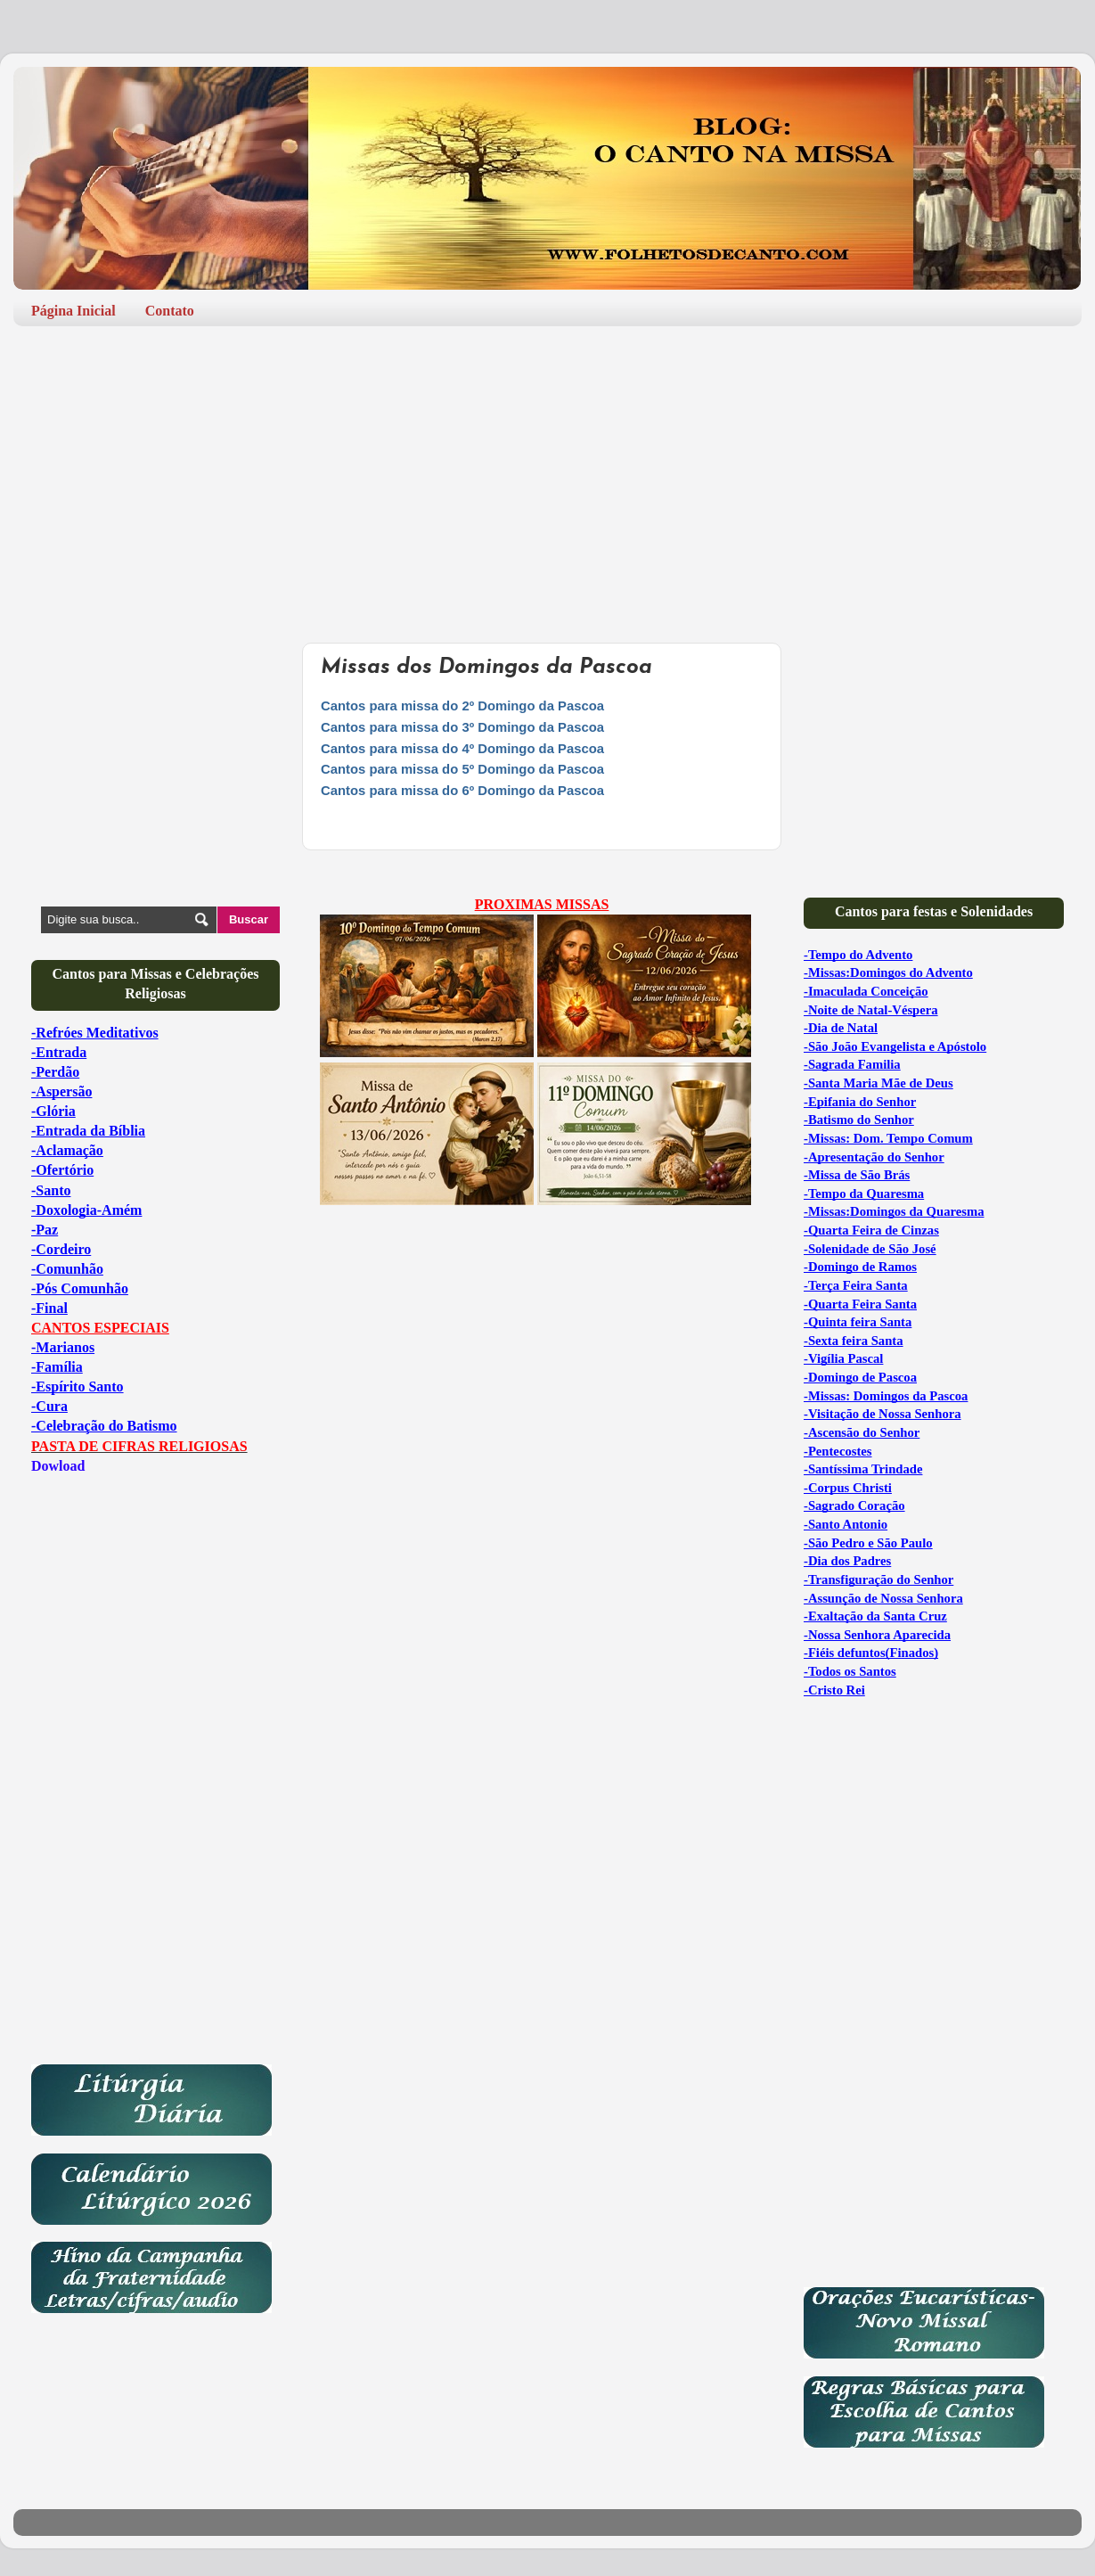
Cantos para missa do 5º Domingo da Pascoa (462, 769)
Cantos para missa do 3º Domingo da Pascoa (462, 727)
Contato (169, 310)
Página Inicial (73, 310)
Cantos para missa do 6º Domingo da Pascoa (462, 790)
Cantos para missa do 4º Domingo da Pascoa (462, 749)
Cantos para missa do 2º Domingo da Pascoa (462, 706)
